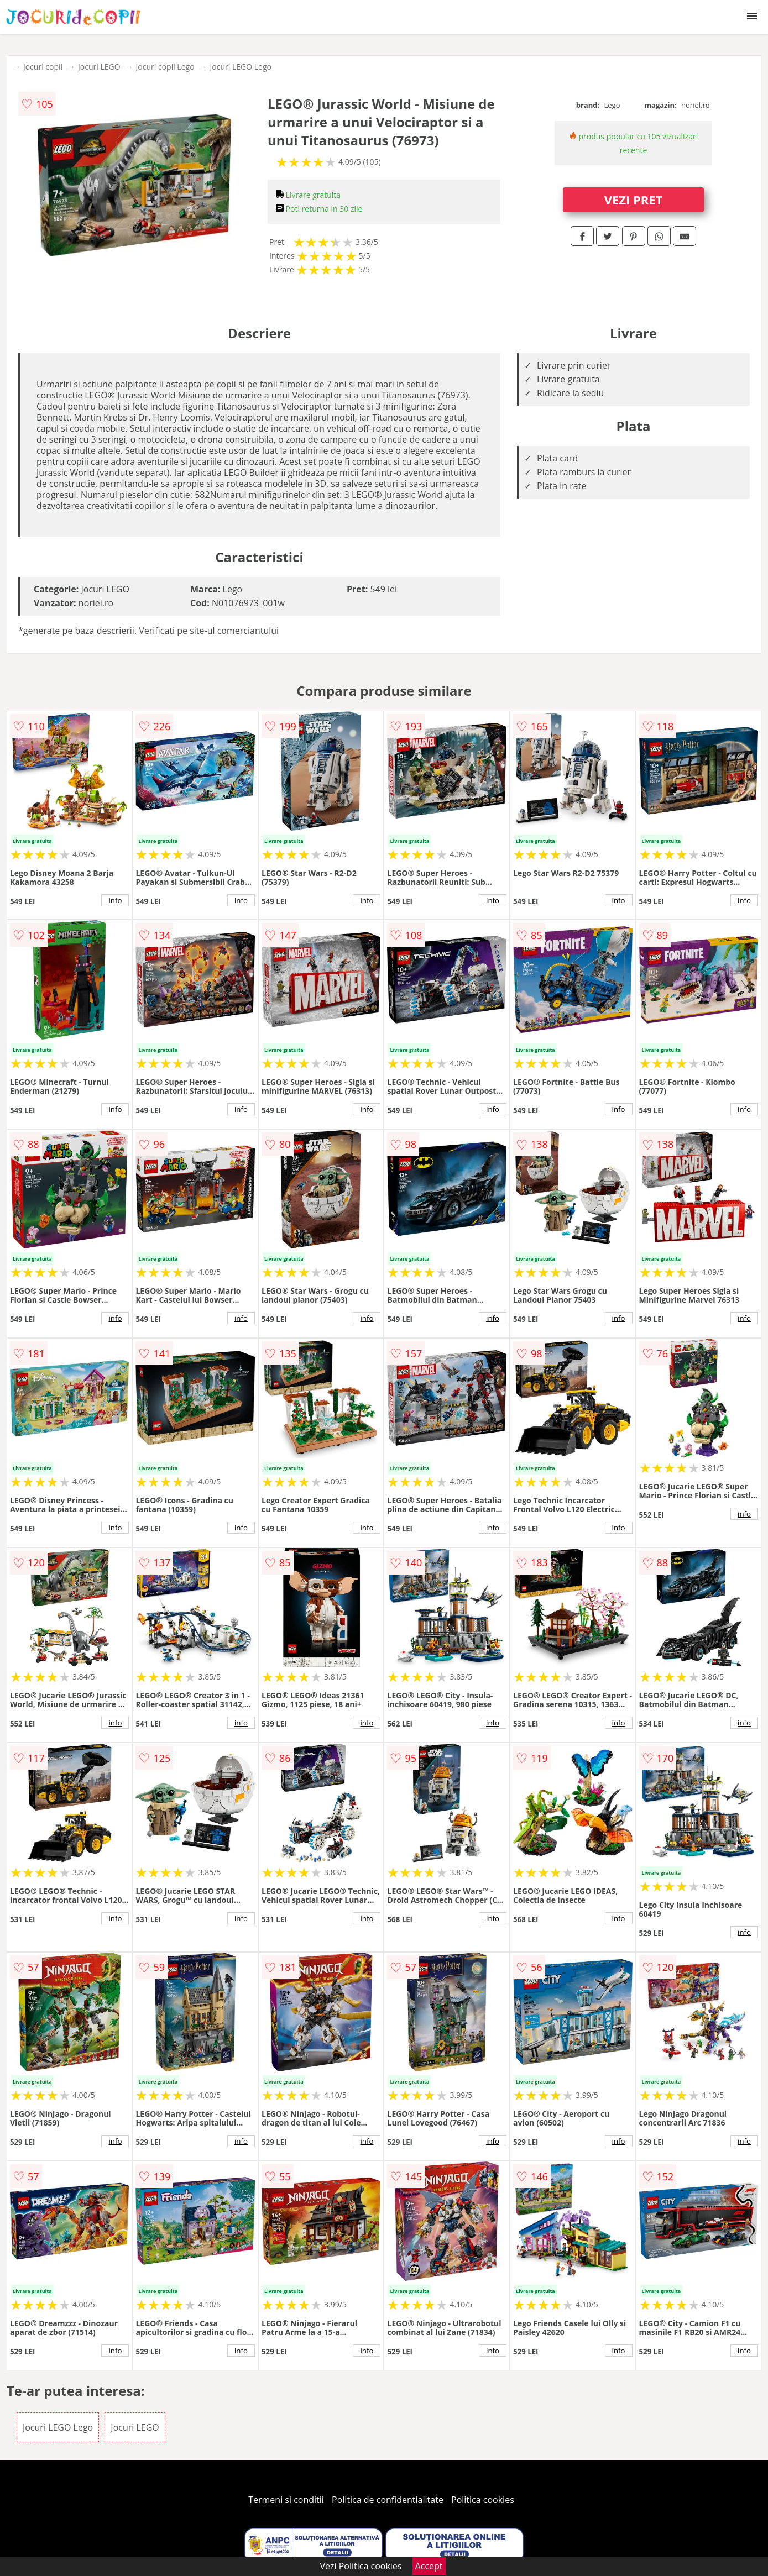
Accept (429, 2566)
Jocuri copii (42, 66)
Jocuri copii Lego (165, 66)
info (115, 900)
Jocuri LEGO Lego (240, 66)
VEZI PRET (633, 199)
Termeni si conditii (286, 2500)
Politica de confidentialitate (387, 2500)
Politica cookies (482, 2500)
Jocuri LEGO (99, 66)
